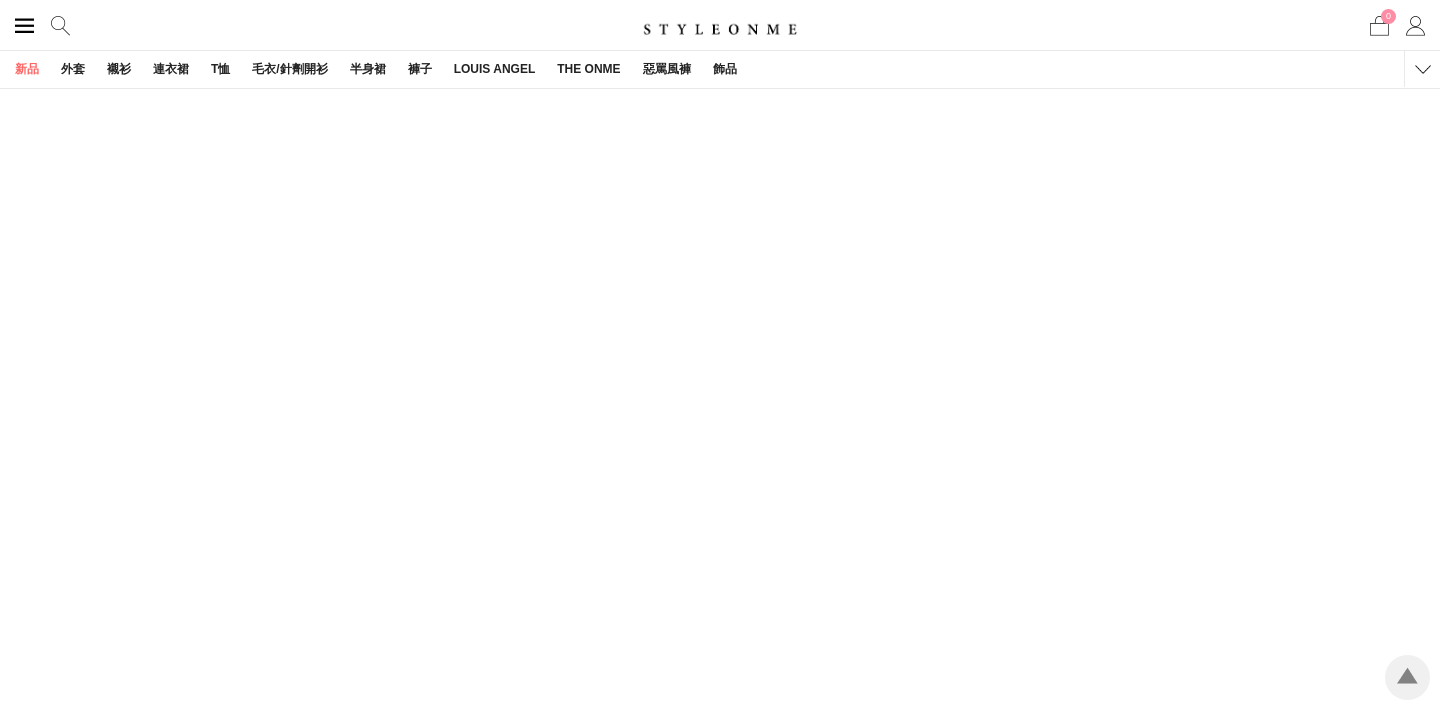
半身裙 (368, 69)
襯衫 (119, 69)
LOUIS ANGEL (495, 69)
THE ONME (588, 69)
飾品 (725, 69)
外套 (73, 69)
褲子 (420, 69)
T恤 (220, 69)
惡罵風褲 (667, 69)
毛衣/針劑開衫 (289, 69)
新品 (27, 69)
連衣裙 (171, 69)
